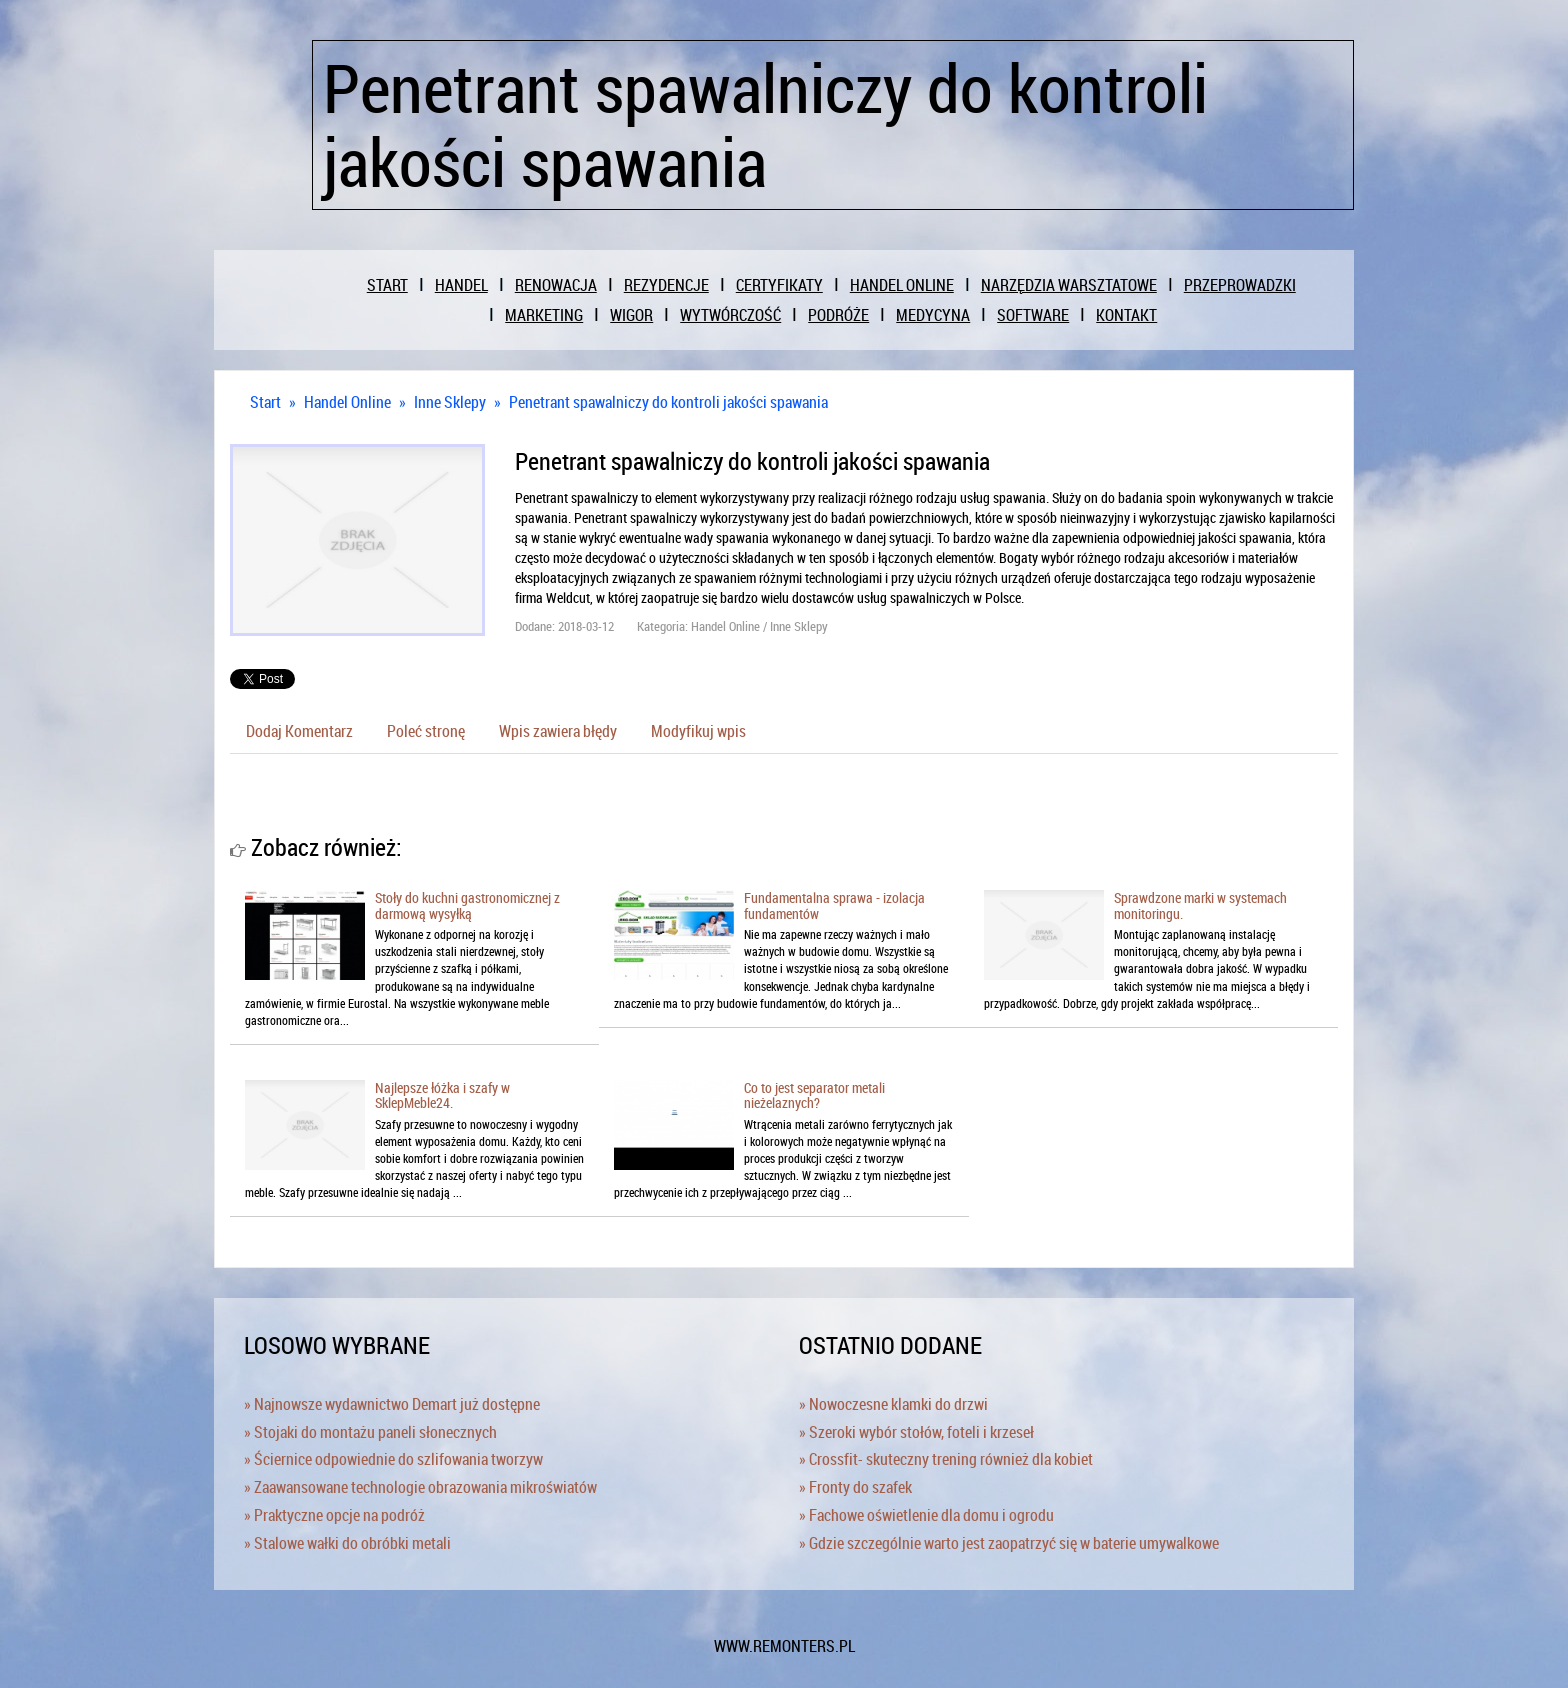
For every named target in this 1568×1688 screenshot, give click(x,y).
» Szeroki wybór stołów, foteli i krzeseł (916, 1432)
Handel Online (347, 402)
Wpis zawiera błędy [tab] (558, 731)
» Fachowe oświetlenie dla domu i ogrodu (926, 1515)
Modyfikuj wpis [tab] (698, 731)
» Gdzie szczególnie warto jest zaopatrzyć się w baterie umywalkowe (1009, 1543)
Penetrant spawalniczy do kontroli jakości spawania (668, 402)
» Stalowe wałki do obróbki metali (347, 1543)
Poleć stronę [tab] (426, 731)
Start (265, 402)
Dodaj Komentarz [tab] (299, 731)
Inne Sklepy (450, 402)
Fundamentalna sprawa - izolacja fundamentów (834, 905)
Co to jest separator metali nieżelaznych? (814, 1095)
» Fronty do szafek (855, 1487)
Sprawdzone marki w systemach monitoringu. (1200, 905)
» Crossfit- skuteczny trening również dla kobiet (946, 1459)
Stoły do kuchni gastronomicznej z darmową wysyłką (467, 905)
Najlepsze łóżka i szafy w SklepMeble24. (442, 1095)
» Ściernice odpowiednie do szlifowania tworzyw (393, 1459)
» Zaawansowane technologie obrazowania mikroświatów (420, 1487)
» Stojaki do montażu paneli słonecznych (370, 1432)
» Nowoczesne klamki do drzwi (893, 1404)
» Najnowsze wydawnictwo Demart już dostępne (392, 1404)
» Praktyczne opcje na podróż (334, 1515)
